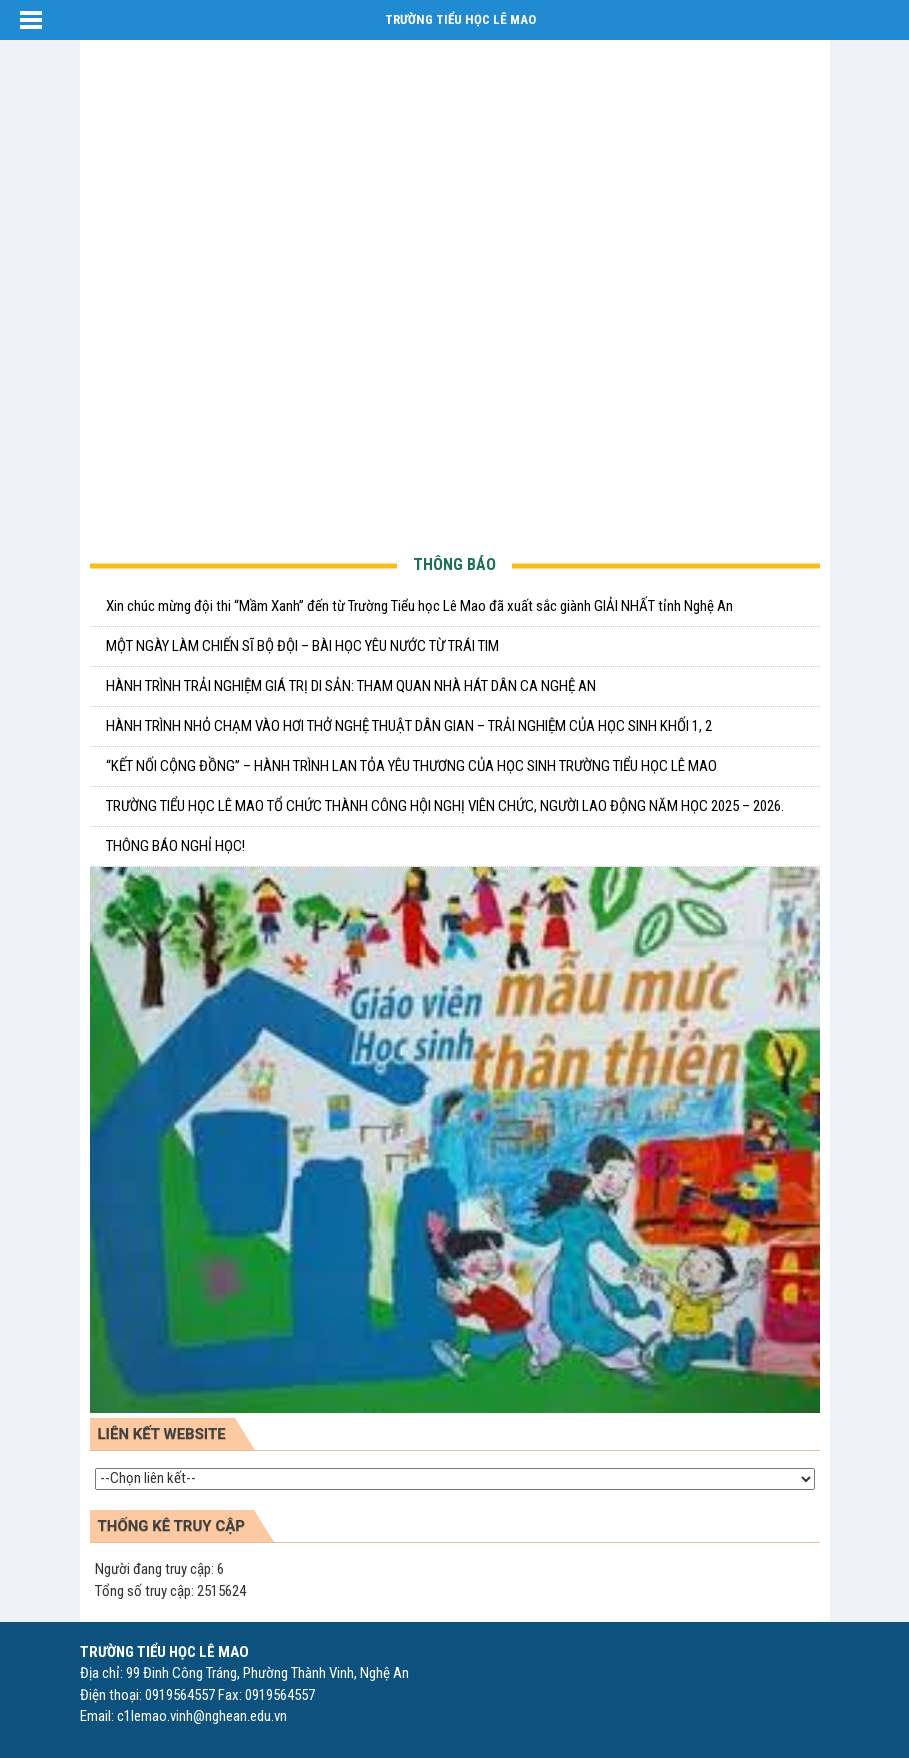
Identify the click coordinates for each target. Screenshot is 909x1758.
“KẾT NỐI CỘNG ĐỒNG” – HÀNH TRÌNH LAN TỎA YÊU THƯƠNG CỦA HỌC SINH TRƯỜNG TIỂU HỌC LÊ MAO (411, 766)
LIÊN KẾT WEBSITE (162, 1434)
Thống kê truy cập (171, 1526)
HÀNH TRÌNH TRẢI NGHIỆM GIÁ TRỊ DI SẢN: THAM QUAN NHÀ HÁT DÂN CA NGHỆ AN (351, 686)
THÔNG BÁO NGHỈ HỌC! (175, 846)
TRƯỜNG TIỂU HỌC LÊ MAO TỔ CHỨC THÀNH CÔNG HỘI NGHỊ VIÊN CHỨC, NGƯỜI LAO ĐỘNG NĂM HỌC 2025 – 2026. (445, 806)
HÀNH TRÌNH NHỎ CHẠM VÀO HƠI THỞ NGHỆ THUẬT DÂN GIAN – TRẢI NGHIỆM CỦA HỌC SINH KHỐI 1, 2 (409, 726)
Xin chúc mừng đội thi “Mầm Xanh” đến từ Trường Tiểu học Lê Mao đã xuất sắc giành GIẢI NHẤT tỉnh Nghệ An (419, 606)
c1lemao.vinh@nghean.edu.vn (202, 1716)
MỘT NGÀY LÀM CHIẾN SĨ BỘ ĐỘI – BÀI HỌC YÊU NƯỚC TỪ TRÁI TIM (302, 646)
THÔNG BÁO (454, 564)
